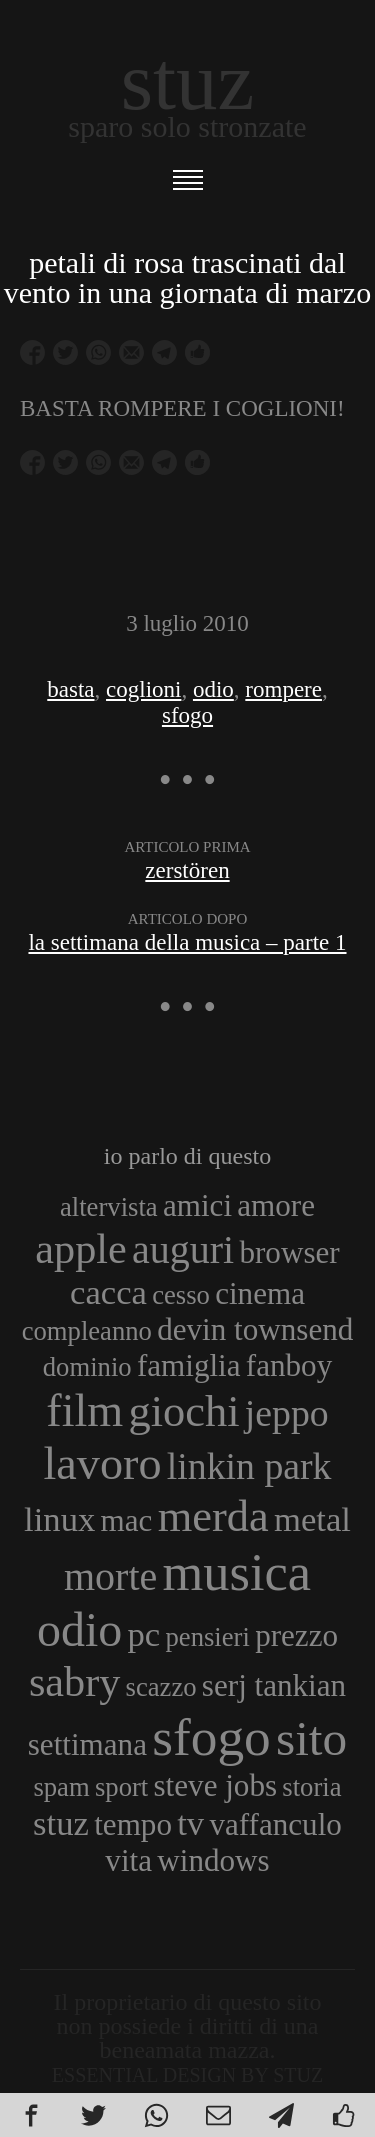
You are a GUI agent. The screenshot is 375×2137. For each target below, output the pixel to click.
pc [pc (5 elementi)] (144, 1634)
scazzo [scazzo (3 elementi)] (161, 1687)
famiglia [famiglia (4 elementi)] (189, 1365)
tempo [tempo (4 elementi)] (133, 1824)
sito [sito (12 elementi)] (311, 1738)
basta (70, 689)
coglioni (143, 689)
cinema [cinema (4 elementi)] (260, 1293)
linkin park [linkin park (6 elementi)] (249, 1466)
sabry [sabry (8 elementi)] (74, 1681)
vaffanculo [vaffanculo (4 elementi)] (275, 1824)
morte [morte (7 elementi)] (110, 1576)
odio (213, 689)
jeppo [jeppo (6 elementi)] (287, 1413)
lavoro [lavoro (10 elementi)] (103, 1463)
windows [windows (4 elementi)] (213, 1860)
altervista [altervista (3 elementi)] (109, 1207)
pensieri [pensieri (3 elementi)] (208, 1637)
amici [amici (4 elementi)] (197, 1205)
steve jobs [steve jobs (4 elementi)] (216, 1785)
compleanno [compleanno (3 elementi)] (87, 1331)
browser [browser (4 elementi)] (289, 1252)
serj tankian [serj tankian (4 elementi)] (274, 1685)
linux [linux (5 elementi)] (59, 1519)
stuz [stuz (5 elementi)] (61, 1823)
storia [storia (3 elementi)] (311, 1787)
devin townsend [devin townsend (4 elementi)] (255, 1329)
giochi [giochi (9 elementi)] (184, 1411)
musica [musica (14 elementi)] (237, 1572)
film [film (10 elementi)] (84, 1410)
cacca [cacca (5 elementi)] (108, 1292)
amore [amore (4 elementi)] (276, 1205)
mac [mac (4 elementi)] (127, 1520)
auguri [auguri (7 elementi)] (183, 1249)
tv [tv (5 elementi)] (190, 1823)
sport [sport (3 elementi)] (121, 1787)
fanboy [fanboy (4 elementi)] (289, 1365)
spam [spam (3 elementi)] (61, 1787)
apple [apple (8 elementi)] (80, 1248)
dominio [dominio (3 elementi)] (87, 1367)
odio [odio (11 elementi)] (79, 1629)
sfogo (187, 715)
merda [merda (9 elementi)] (213, 1516)
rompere (283, 689)
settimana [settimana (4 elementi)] (87, 1744)
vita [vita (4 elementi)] (128, 1860)
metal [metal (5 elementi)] (312, 1519)
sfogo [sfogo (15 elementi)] (211, 1737)
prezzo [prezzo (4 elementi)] (296, 1635)
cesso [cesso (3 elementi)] (181, 1295)
